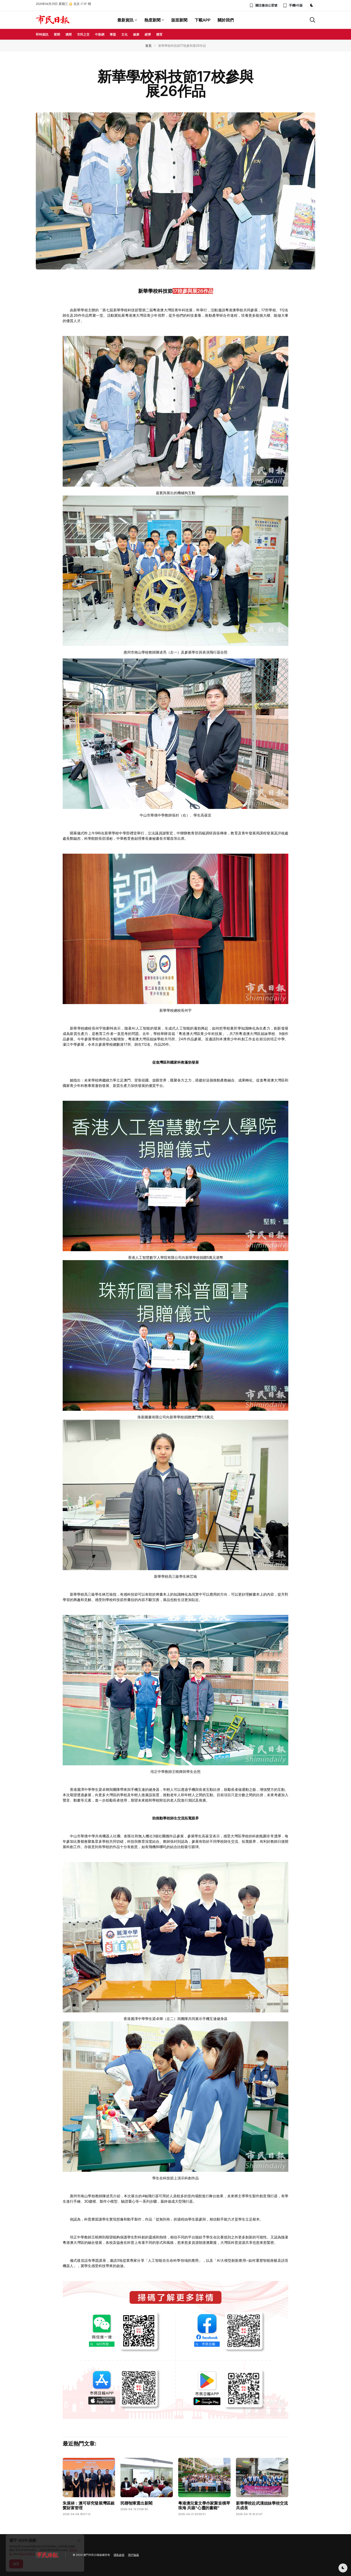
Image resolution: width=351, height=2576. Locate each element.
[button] (263, 5)
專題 (113, 34)
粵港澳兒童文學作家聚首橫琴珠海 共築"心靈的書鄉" (204, 2505)
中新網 (99, 34)
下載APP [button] (202, 20)
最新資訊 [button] (127, 20)
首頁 (148, 45)
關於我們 (226, 20)
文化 (124, 34)
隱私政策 (119, 2555)
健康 (136, 34)
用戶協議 (133, 2555)
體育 (159, 34)
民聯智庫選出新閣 (136, 2503)
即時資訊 (42, 34)
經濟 (148, 34)
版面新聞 (179, 20)
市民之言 (83, 34)
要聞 (57, 34)
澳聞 (68, 34)
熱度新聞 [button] (154, 20)
